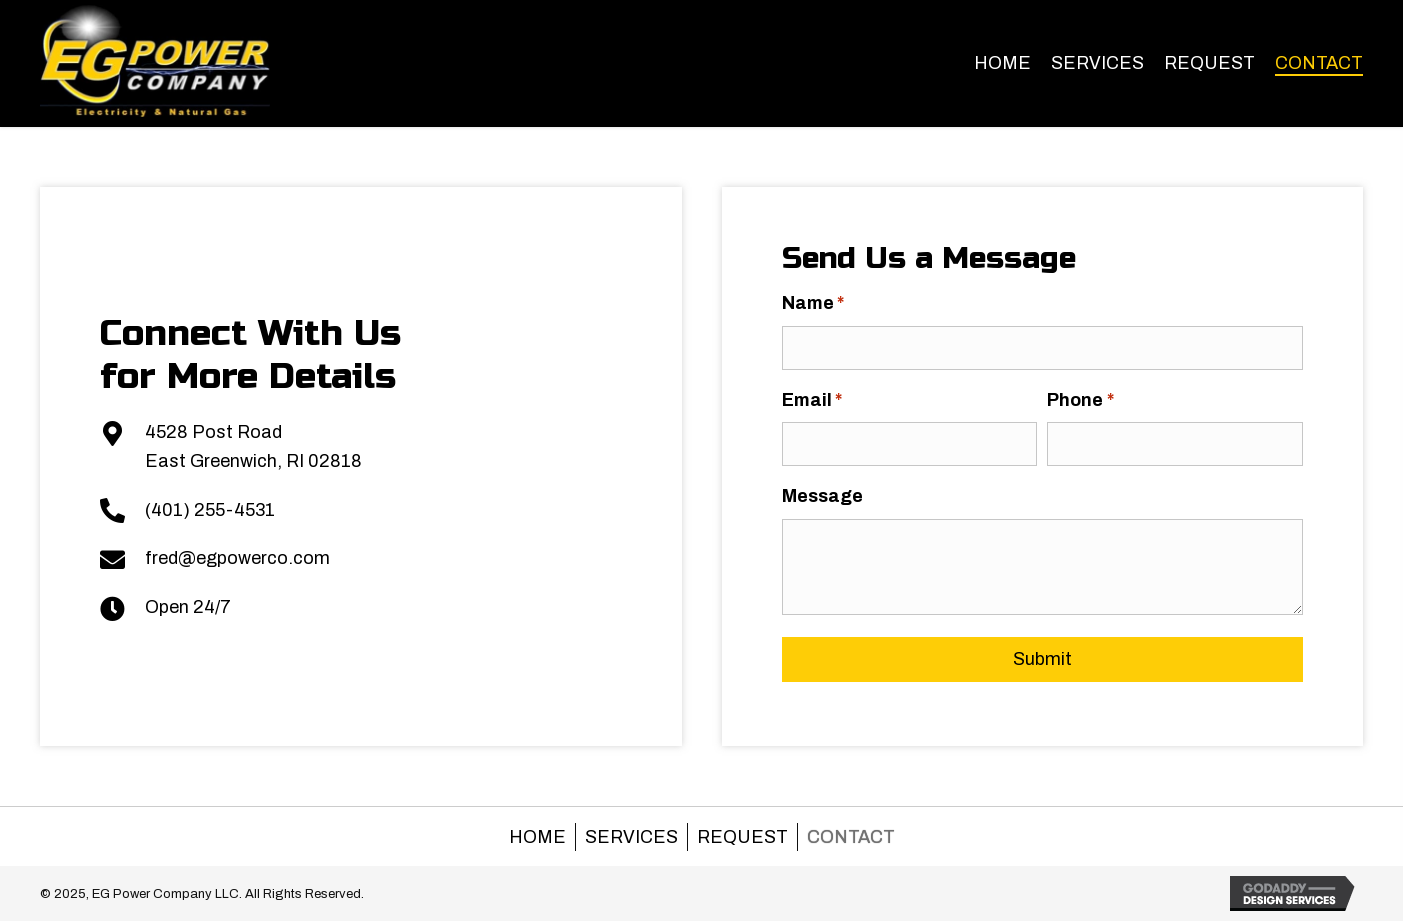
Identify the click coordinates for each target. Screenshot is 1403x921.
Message (828, 496)
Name (819, 303)
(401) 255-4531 (203, 510)
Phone (1087, 400)
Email (818, 400)
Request (742, 837)
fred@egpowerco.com (230, 558)
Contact (851, 837)
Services (631, 837)
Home (537, 837)
